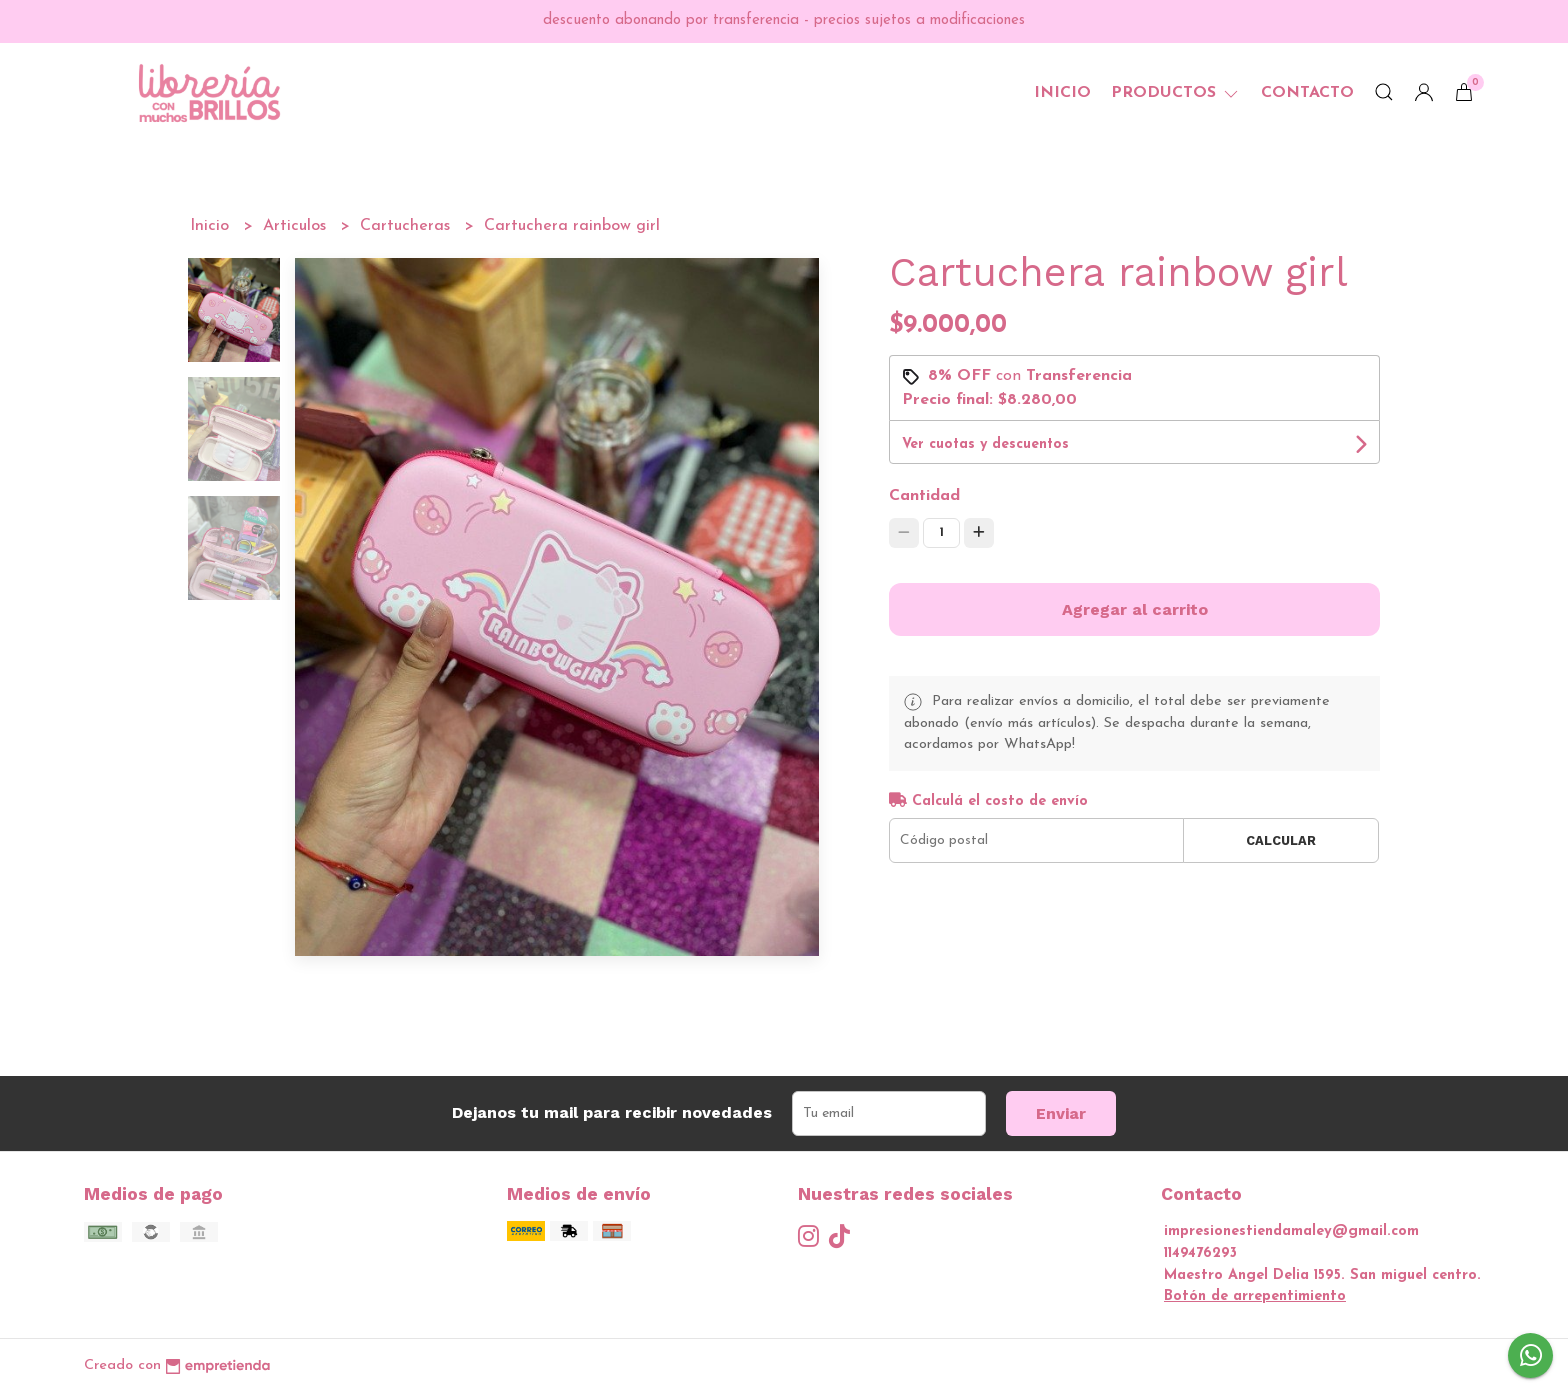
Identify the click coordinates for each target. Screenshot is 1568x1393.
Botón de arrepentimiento (1255, 1296)
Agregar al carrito (1135, 609)
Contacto (1307, 93)
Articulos (297, 226)
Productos (1176, 93)
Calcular (1281, 840)
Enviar (1061, 1113)
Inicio (1062, 93)
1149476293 (1200, 1253)
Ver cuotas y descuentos (985, 444)
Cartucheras (407, 226)
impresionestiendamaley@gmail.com (1291, 1231)
